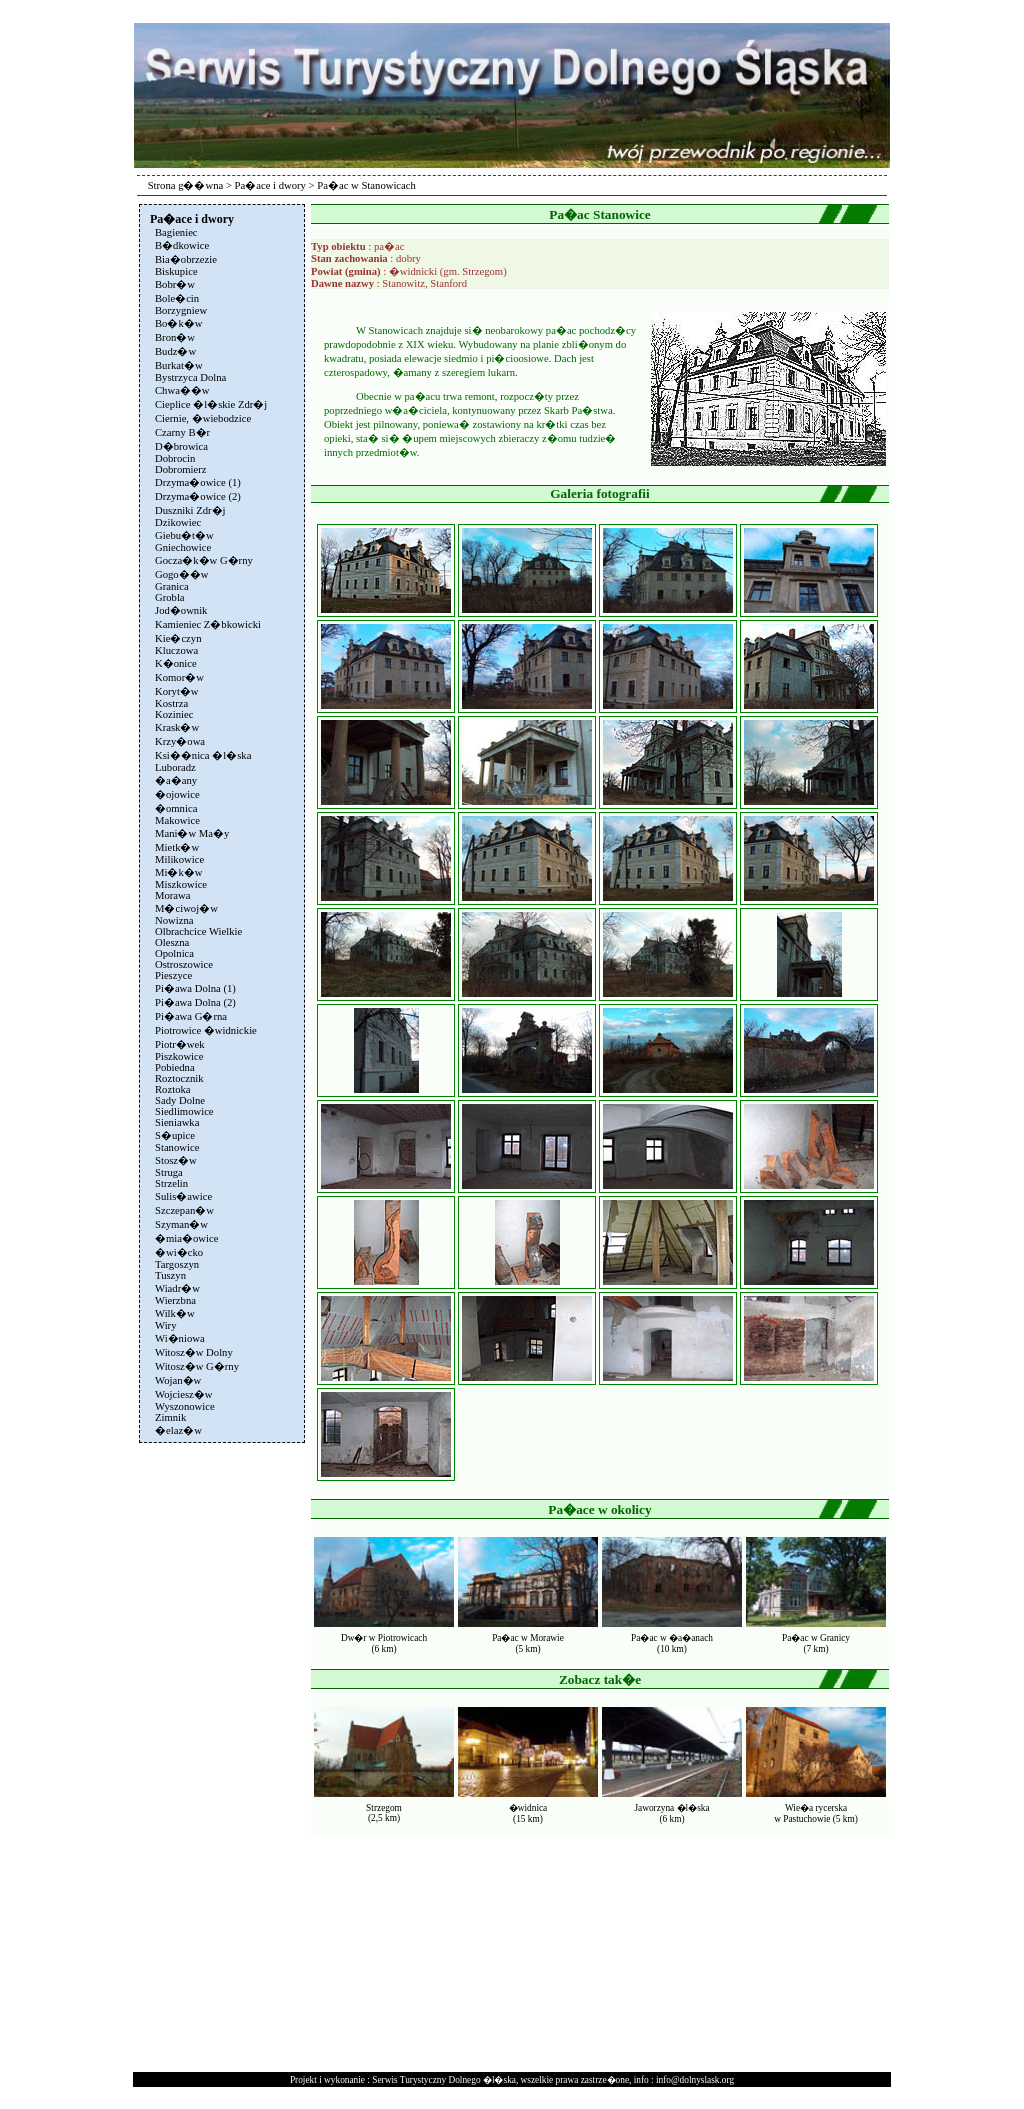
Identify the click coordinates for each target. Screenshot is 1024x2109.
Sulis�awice (183, 1196)
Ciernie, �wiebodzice (203, 418)
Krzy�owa (180, 741)
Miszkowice (181, 884)
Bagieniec (176, 232)
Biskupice (176, 271)
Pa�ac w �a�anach (672, 1638)
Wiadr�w (177, 1288)
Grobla (170, 597)
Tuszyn (170, 1275)
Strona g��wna (186, 185)
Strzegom (384, 1808)
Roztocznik (179, 1078)
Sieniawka (177, 1122)
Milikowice (179, 859)
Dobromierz (181, 469)
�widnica (528, 1808)
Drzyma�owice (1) (198, 482)
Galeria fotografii (600, 493)
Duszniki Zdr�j (190, 510)
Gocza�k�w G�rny (204, 560)
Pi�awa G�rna (191, 1016)
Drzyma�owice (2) (198, 496)
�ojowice (177, 794)
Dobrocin (175, 458)
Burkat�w (179, 365)
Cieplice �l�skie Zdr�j (211, 404)
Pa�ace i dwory (270, 185)
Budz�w (175, 351)
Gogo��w (181, 574)
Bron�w (175, 337)
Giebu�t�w (184, 535)
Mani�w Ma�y (192, 833)
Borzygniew (181, 310)
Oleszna (172, 942)
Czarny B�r (182, 432)
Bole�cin (177, 298)
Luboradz (175, 767)
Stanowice (177, 1147)
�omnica (176, 808)
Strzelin (171, 1183)
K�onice (176, 663)
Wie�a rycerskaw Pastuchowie (810, 1813)
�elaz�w (178, 1430)
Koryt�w (177, 691)
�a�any (176, 780)
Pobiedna (175, 1067)
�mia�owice (186, 1238)
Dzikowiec (178, 522)
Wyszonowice (185, 1406)
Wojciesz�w (184, 1394)
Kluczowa (176, 650)
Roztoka (173, 1089)
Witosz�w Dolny (194, 1352)
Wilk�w (175, 1313)
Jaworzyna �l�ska (671, 1808)
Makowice (177, 820)
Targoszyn (177, 1264)
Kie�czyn (178, 638)
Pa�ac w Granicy (816, 1638)
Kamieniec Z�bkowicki (208, 624)
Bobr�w (175, 284)
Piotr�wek (179, 1044)
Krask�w (177, 727)
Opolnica (174, 953)
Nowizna (174, 920)
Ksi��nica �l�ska (203, 755)
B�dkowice (182, 245)
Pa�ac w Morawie (528, 1638)
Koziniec (174, 714)
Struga (169, 1172)
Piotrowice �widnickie (206, 1030)
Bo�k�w (178, 323)
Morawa (173, 895)
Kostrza (171, 703)
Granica (172, 586)
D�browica (181, 446)
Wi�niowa (180, 1338)
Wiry (165, 1325)
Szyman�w (181, 1224)
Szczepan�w (184, 1210)
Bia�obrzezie (186, 259)
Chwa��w (182, 390)
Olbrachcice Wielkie (198, 931)
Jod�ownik (181, 610)
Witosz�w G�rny (197, 1366)
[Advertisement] (220, 1748)
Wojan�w (178, 1380)
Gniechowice (183, 547)
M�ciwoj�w (186, 908)
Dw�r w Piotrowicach (384, 1638)
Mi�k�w (178, 872)
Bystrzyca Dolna (190, 377)
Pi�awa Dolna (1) (195, 988)
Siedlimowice (184, 1111)
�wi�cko (179, 1252)
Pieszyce (173, 975)
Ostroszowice (184, 964)
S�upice (175, 1135)
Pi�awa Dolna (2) (195, 1002)
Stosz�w (176, 1160)
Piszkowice (179, 1056)
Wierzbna (175, 1300)
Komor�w (179, 677)
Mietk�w (177, 847)
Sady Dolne (180, 1100)
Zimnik (170, 1417)
